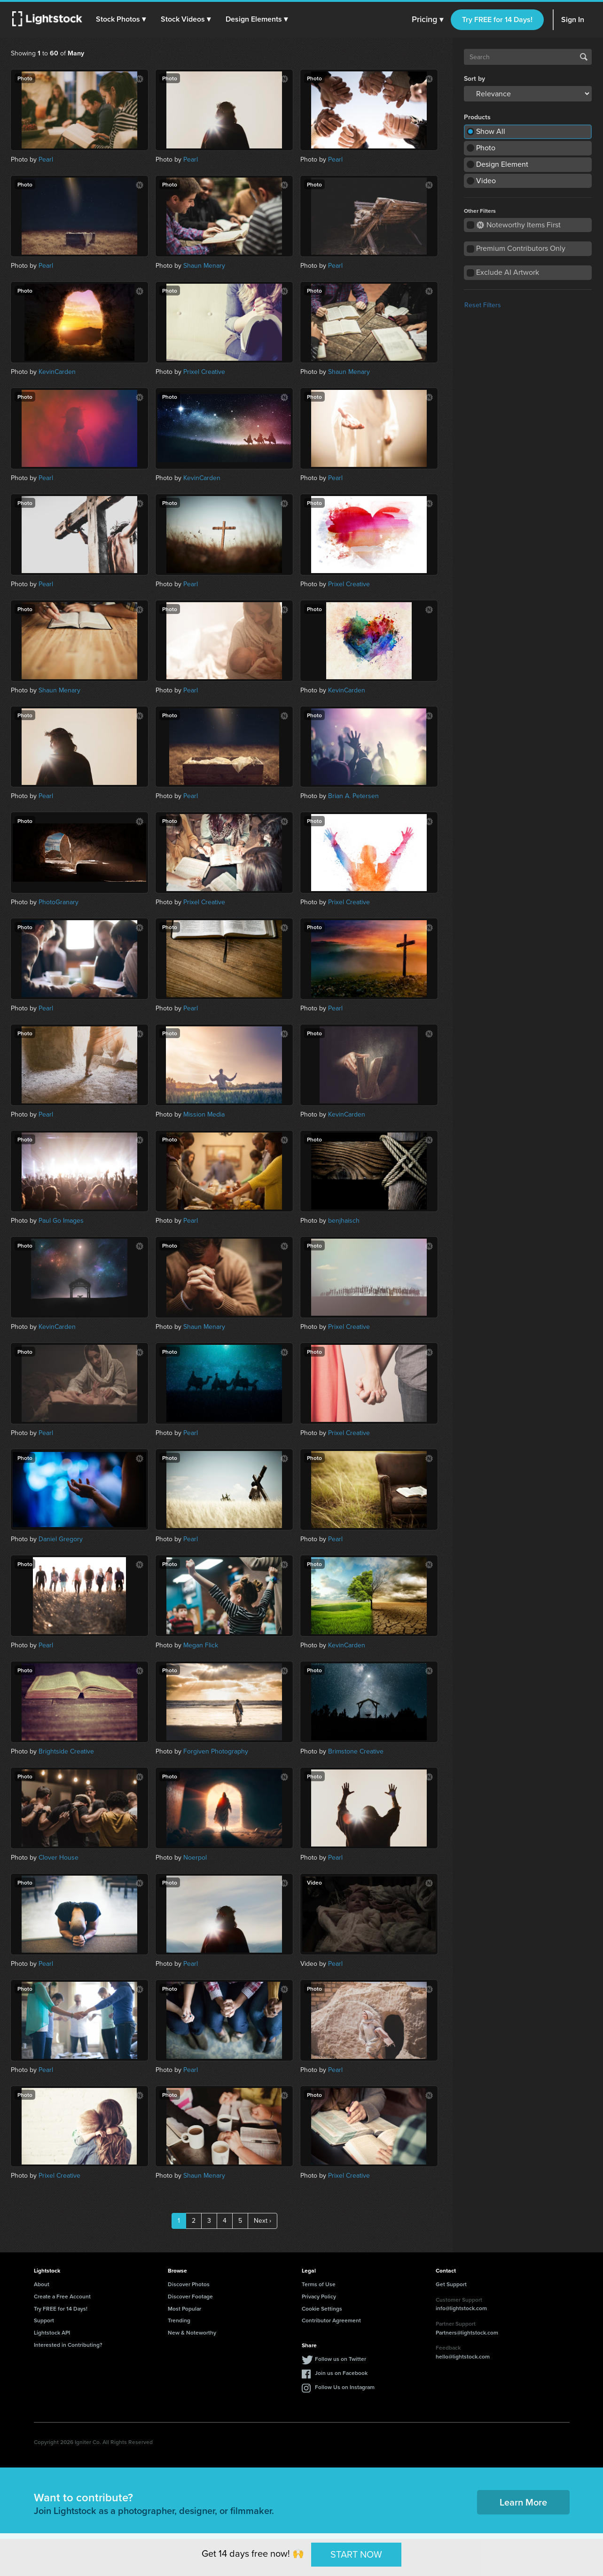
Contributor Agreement (331, 2320)
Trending (179, 2320)
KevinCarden (57, 372)
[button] (122, 19)
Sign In (572, 19)
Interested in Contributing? (68, 2345)
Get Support (451, 2284)
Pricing (427, 19)
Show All (490, 131)
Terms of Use (319, 2284)
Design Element (502, 164)
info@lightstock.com (461, 2308)
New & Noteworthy (192, 2332)
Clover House (58, 1857)
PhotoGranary (58, 902)
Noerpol (195, 1857)
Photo (485, 147)
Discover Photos (189, 2284)
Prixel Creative (204, 372)
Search (584, 57)
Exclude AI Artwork (507, 272)
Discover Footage (190, 2296)
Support (44, 2320)
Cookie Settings (322, 2308)
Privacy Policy (319, 2296)
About (41, 2284)
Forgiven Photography (215, 1751)
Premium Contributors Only (520, 248)
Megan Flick (200, 1645)
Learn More (523, 2502)
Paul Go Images (61, 1221)
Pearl (46, 159)
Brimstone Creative (356, 1751)
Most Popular (184, 2308)
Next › (262, 2221)
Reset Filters (482, 305)
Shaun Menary (204, 266)
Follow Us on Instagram (345, 2387)
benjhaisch (344, 1221)
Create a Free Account (62, 2296)
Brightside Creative (66, 1751)
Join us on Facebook (341, 2373)
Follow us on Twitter (340, 2359)
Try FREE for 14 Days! (497, 19)
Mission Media (204, 1114)
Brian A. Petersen (353, 796)
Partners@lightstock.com (467, 2332)
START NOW (356, 2554)
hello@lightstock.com (463, 2356)
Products (477, 117)
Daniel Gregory (61, 1539)
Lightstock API (52, 2332)
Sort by (474, 79)
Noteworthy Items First (519, 224)
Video (486, 180)
